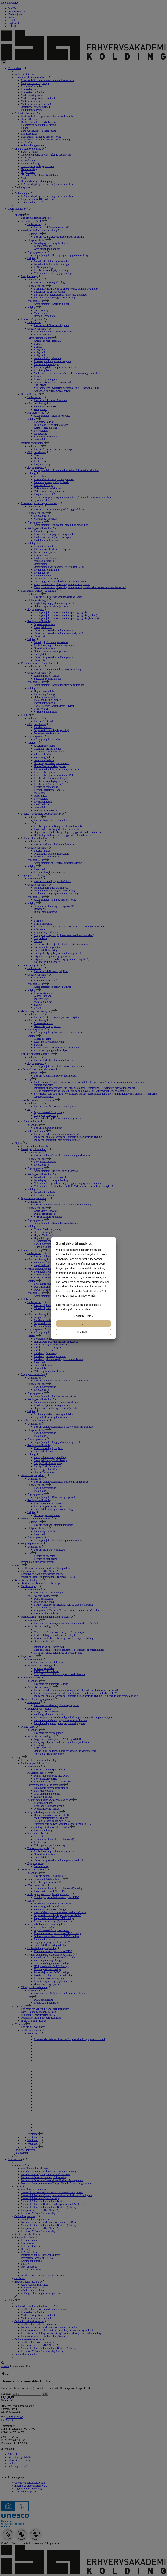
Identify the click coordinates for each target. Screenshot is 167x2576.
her (88, 1309)
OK (83, 1323)
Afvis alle (83, 1332)
